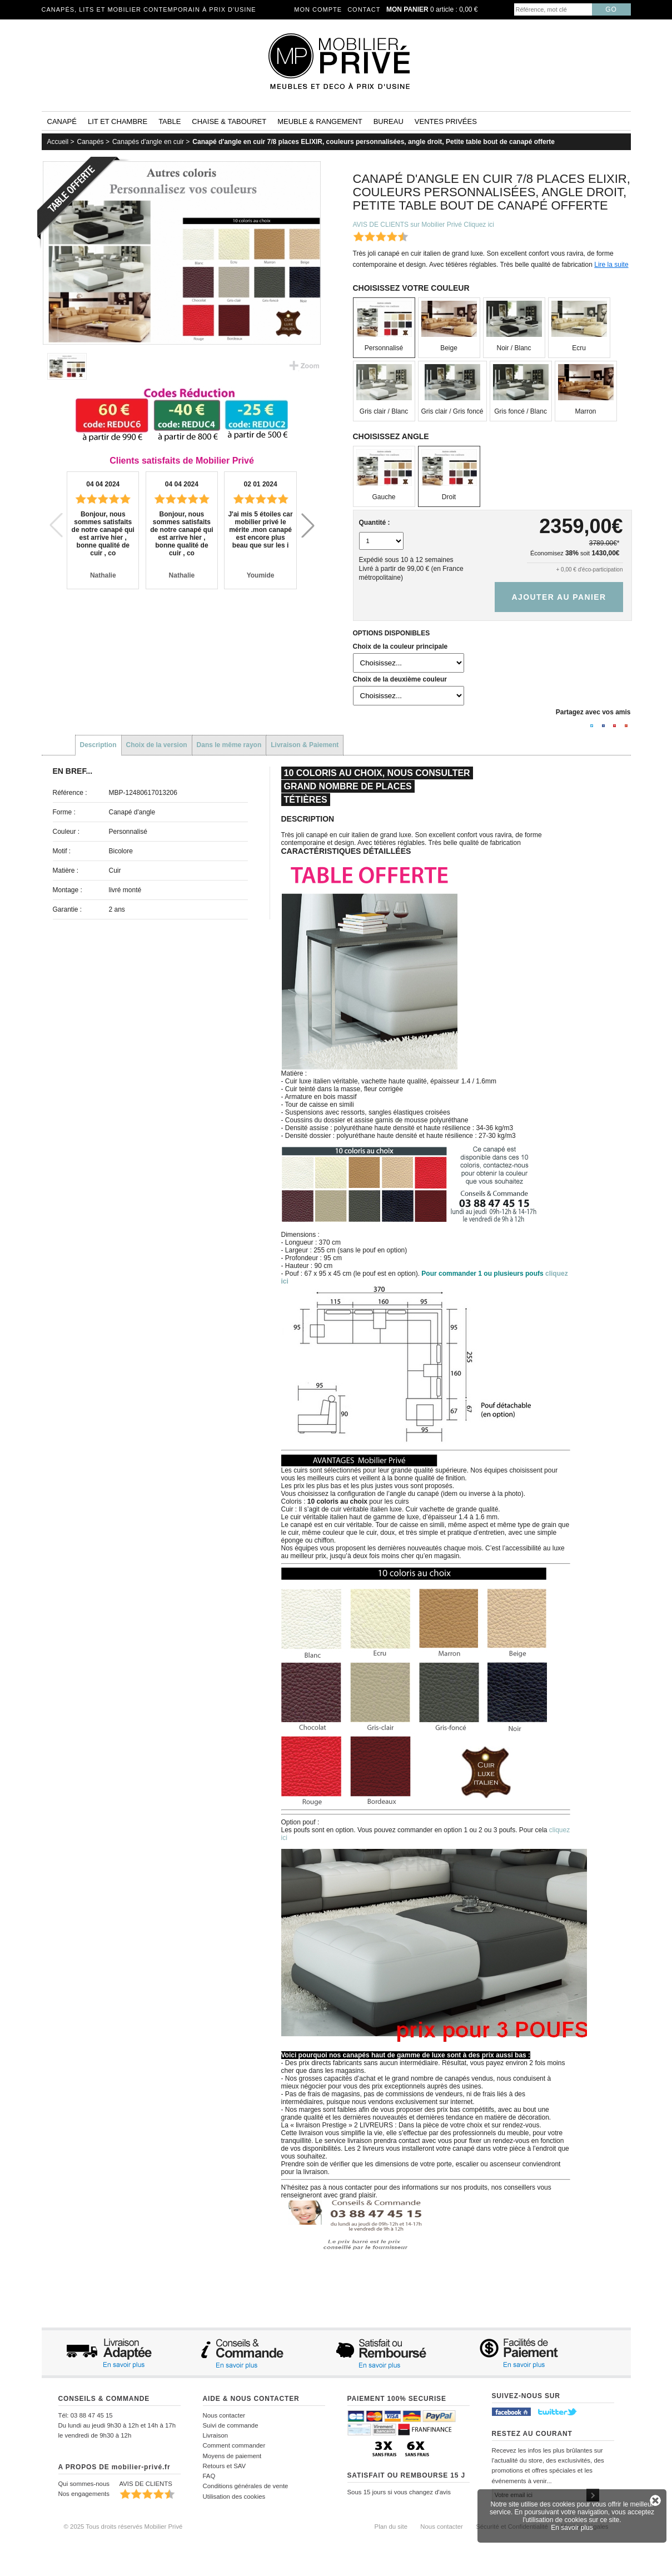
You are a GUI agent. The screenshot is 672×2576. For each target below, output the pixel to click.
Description (98, 745)
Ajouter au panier (558, 597)
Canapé (62, 121)
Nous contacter (224, 2415)
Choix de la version (156, 745)
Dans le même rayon (229, 745)
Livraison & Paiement (305, 745)
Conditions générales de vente (245, 2486)
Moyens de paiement (232, 2456)
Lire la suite (611, 264)
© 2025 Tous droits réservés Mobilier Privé (123, 2526)
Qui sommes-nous (83, 2483)
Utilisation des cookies (234, 2496)
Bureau (389, 121)
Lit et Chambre (117, 121)
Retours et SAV (224, 2466)
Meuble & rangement (319, 121)
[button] (308, 525)
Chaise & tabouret (229, 121)
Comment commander (234, 2445)
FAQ (209, 2476)
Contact (363, 9)
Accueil (58, 142)
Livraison (215, 2435)
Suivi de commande (230, 2425)
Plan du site (391, 2526)
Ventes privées (446, 121)
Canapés (90, 142)
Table (169, 121)
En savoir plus (572, 2528)
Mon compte (318, 9)
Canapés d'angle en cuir (148, 142)
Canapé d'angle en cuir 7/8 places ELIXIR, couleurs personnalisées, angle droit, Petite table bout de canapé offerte (373, 142)
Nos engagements (83, 2493)
